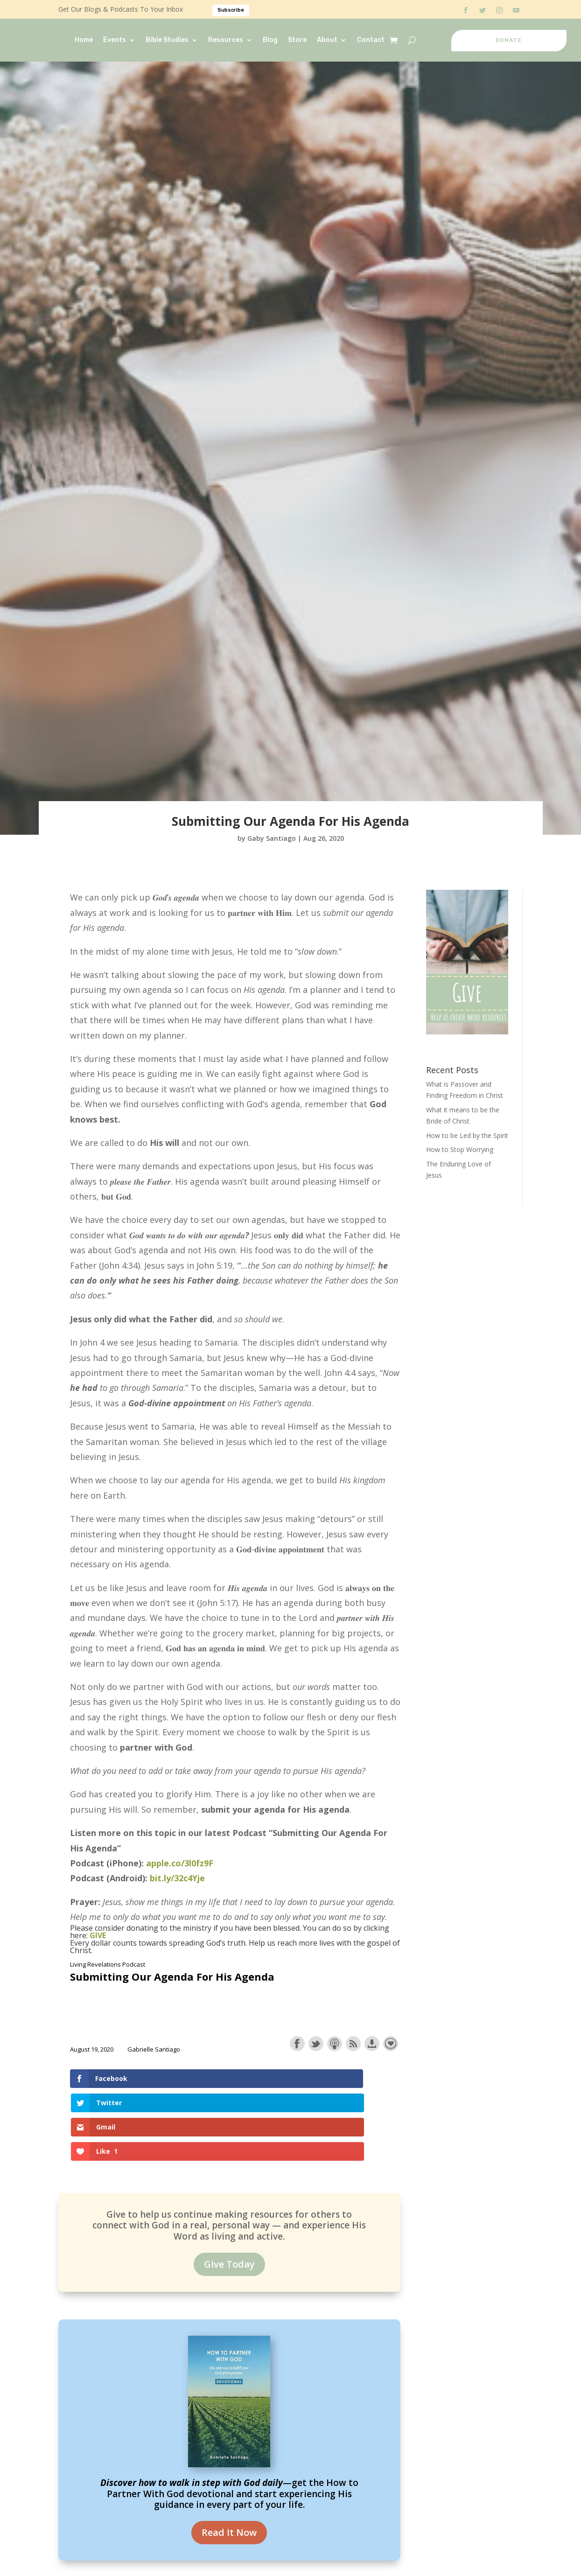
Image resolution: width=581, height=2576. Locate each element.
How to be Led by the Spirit (467, 1135)
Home (84, 40)
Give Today (229, 2191)
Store (297, 40)
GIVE (98, 1935)
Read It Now (229, 2459)
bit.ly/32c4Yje (177, 1878)
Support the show (390, 2043)
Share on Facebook (297, 2043)
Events (114, 40)
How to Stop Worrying (459, 1149)
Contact (371, 40)
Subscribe (230, 10)
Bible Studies (167, 40)
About (327, 40)
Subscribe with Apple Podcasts (334, 2043)
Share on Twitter (315, 2043)
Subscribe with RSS (353, 2043)
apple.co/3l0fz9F (179, 1863)
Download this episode (371, 2043)
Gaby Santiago (271, 838)
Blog (270, 40)
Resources (225, 40)
